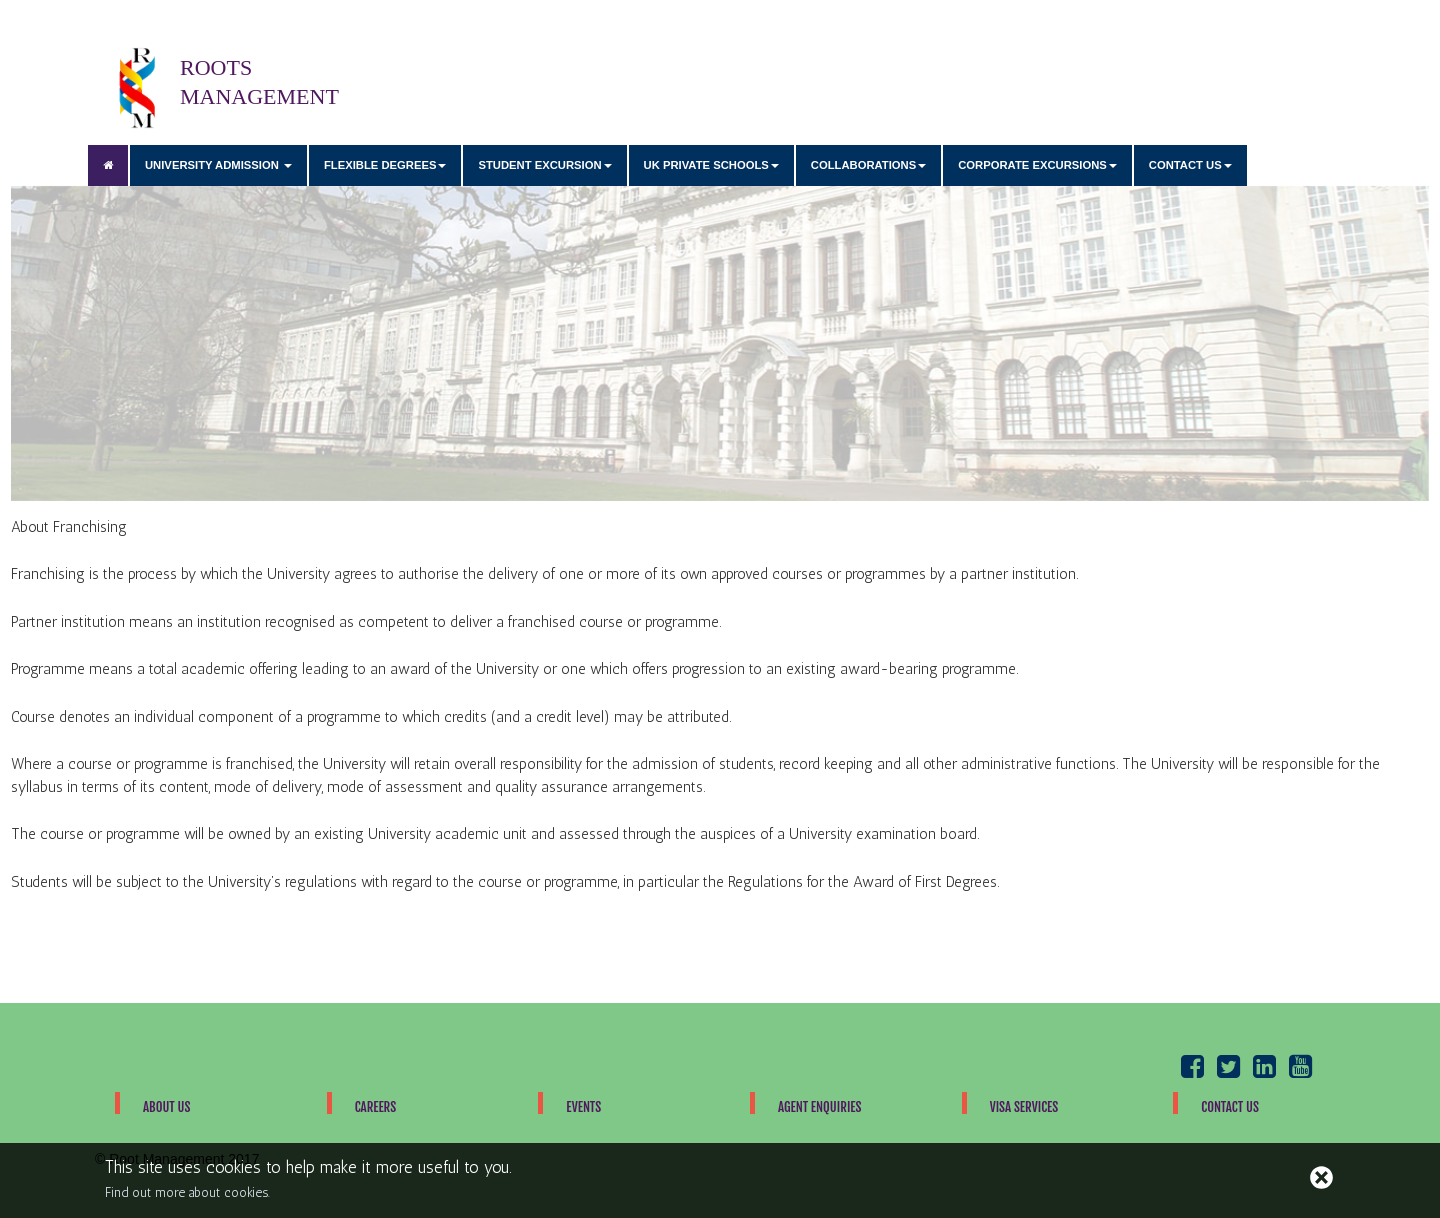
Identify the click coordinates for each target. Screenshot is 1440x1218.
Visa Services (1024, 1107)
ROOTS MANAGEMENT (137, 87)
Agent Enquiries (820, 1107)
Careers (376, 1107)
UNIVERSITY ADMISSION (218, 165)
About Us (166, 1107)
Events (583, 1107)
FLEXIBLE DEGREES (385, 165)
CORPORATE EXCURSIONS (1037, 165)
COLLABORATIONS (868, 165)
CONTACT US (1190, 165)
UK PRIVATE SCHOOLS (711, 165)
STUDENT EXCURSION (544, 165)
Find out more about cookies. (187, 1192)
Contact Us (1230, 1107)
